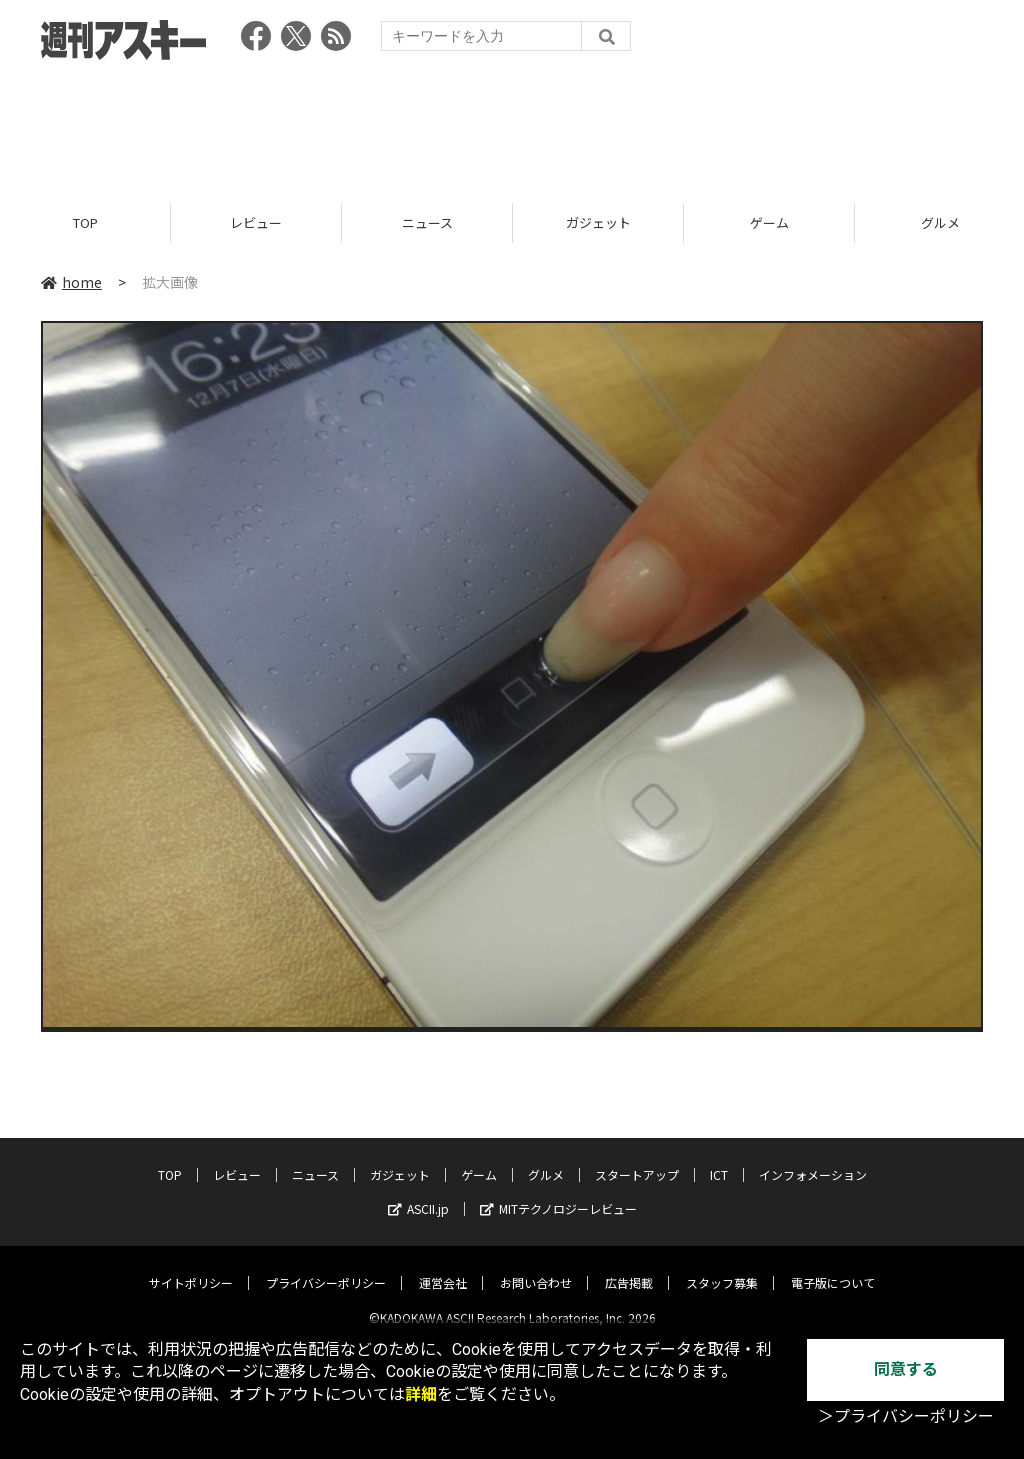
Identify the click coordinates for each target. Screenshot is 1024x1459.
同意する (906, 1369)
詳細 (421, 1394)
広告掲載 (629, 1266)
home (71, 282)
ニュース (427, 222)
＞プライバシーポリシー (906, 1416)
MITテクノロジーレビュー (558, 1192)
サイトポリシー (191, 1266)
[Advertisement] (512, 125)
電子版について (833, 1266)
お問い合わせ (536, 1266)
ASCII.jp (418, 1192)
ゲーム (769, 222)
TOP (85, 222)
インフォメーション (813, 1158)
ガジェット (598, 222)
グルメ (546, 1158)
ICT (719, 1158)
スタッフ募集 (722, 1266)
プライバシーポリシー (326, 1266)
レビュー (256, 222)
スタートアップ (637, 1158)
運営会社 (443, 1266)
